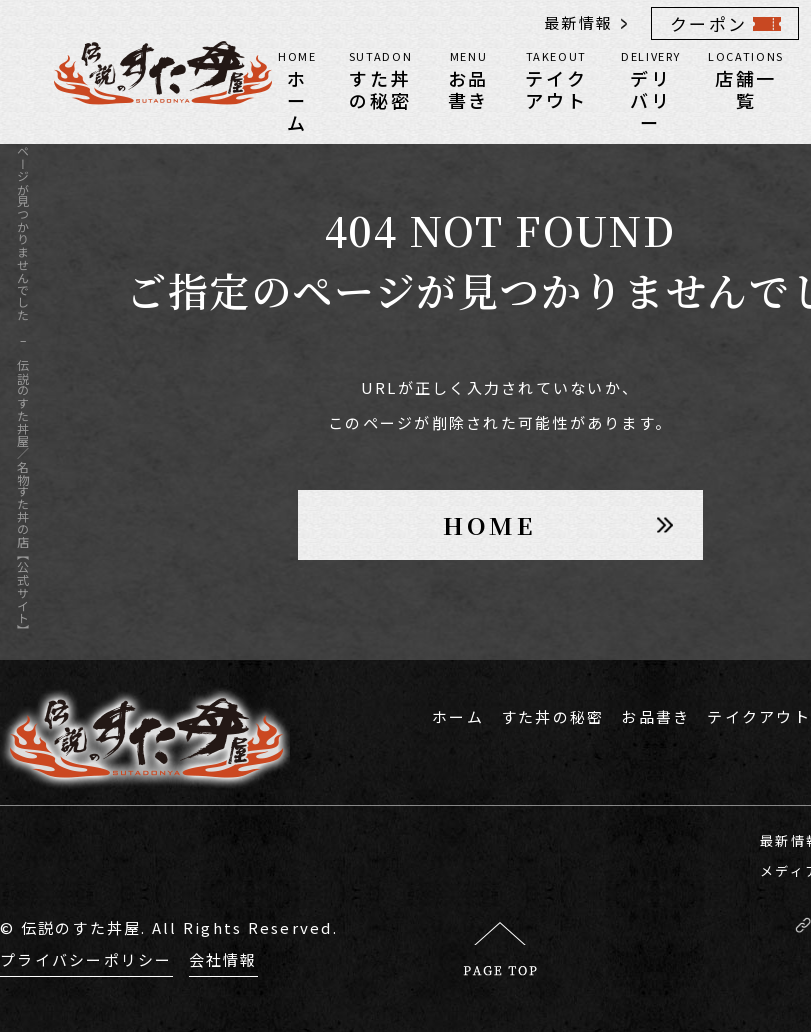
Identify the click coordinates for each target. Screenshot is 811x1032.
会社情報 (223, 959)
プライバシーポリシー (86, 959)
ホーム (297, 90)
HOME (489, 524)
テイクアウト (556, 79)
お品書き (468, 79)
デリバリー (650, 90)
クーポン (708, 23)
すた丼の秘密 (381, 79)
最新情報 (578, 22)
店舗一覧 (746, 79)
